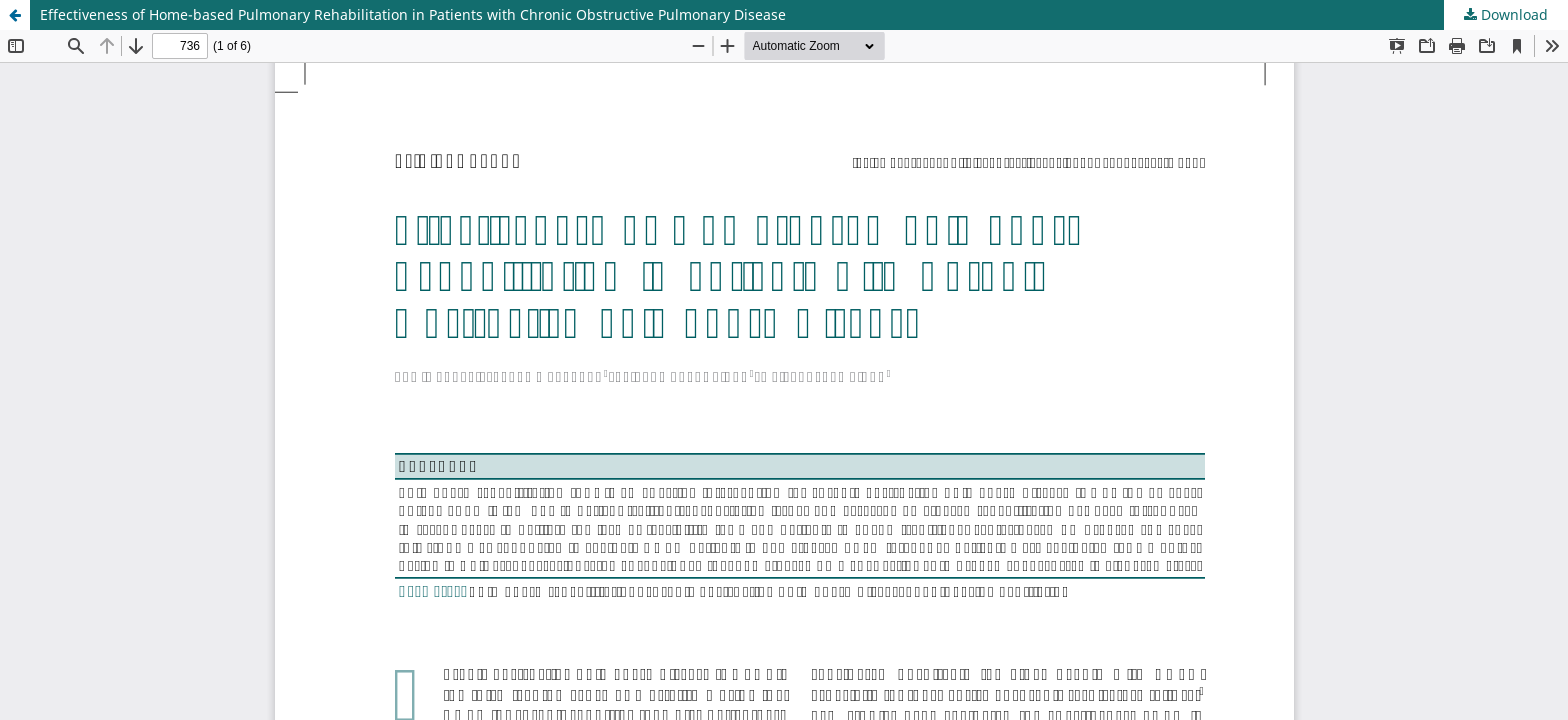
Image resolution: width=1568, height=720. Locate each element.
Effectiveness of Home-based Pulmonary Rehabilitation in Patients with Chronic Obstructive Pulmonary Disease (413, 14)
